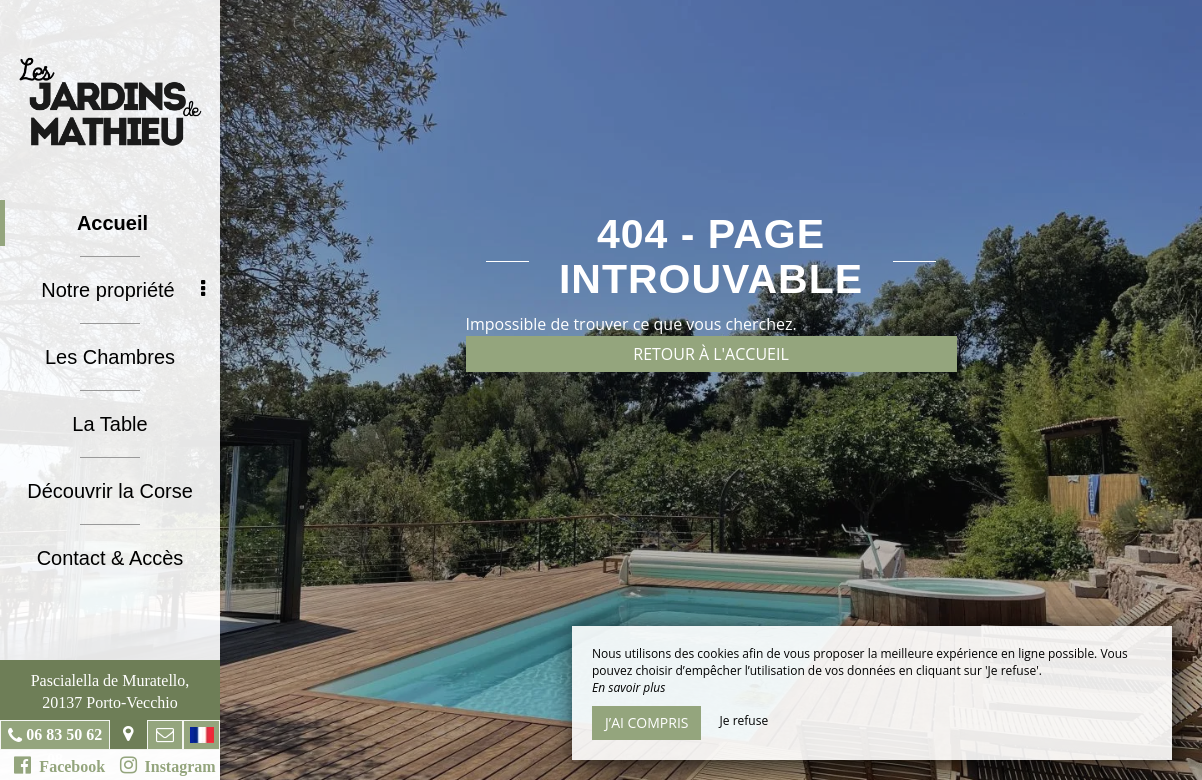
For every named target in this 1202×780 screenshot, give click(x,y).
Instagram (168, 765)
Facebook (59, 765)
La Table (109, 424)
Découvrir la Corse (110, 491)
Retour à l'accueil (711, 354)
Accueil (112, 223)
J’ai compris (646, 722)
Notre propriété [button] (123, 290)
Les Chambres (110, 357)
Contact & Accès (110, 558)
